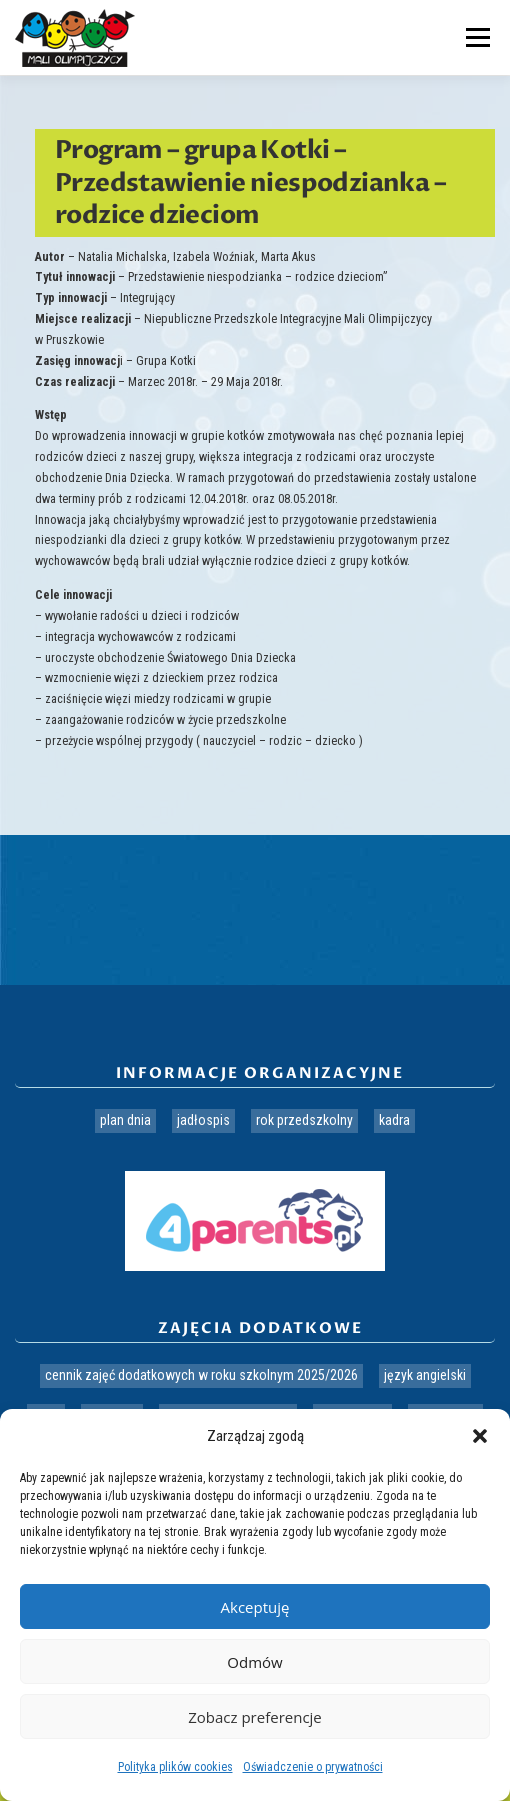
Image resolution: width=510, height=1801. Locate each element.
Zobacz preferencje (255, 1717)
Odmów (254, 1662)
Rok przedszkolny (304, 1120)
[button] (480, 1436)
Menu (475, 37)
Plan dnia (125, 1120)
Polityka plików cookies (175, 1767)
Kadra (394, 1120)
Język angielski (425, 1375)
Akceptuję (255, 1607)
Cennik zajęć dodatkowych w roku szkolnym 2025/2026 (201, 1375)
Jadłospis (203, 1120)
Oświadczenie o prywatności (313, 1767)
